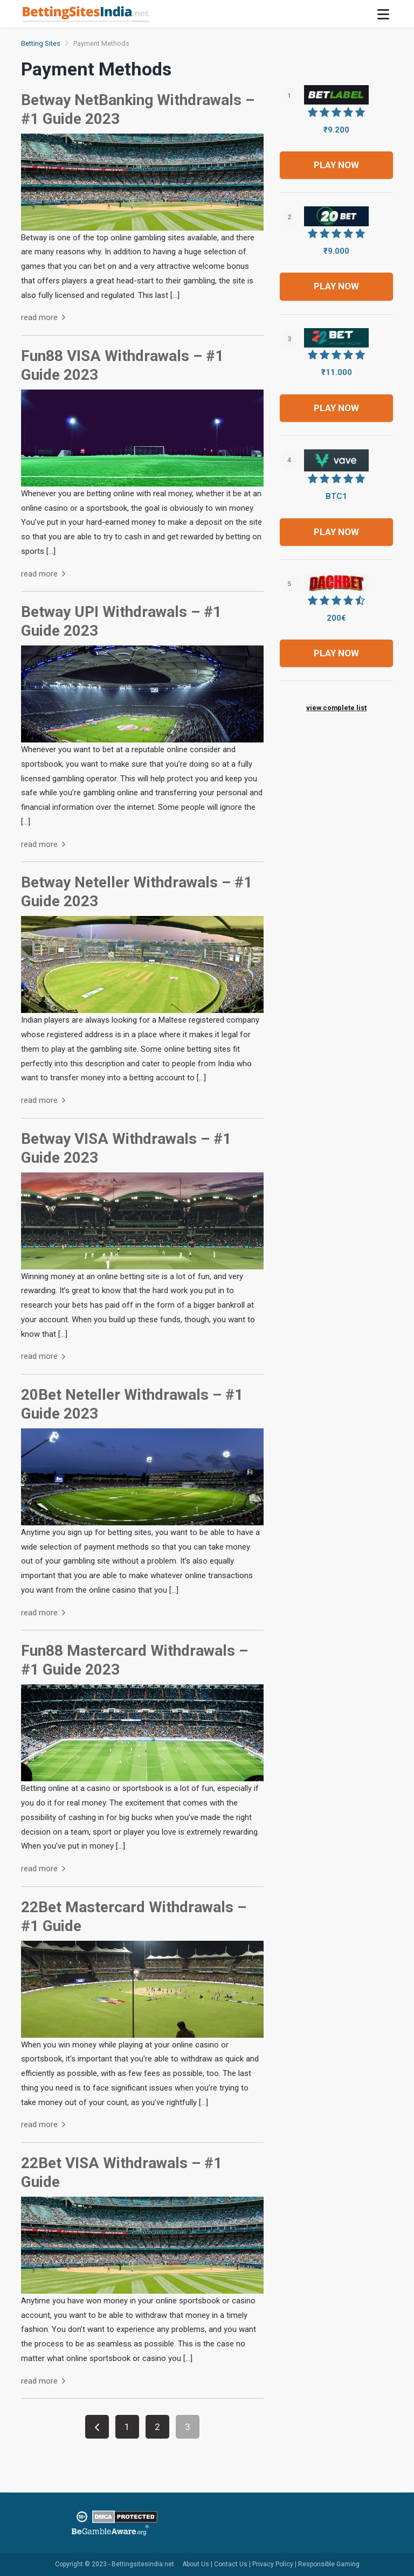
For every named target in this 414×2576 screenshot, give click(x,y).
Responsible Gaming (329, 2564)
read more (43, 317)
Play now (336, 164)
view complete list (336, 708)
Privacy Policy (272, 2564)
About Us (195, 2564)
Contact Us (230, 2564)
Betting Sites (40, 43)
